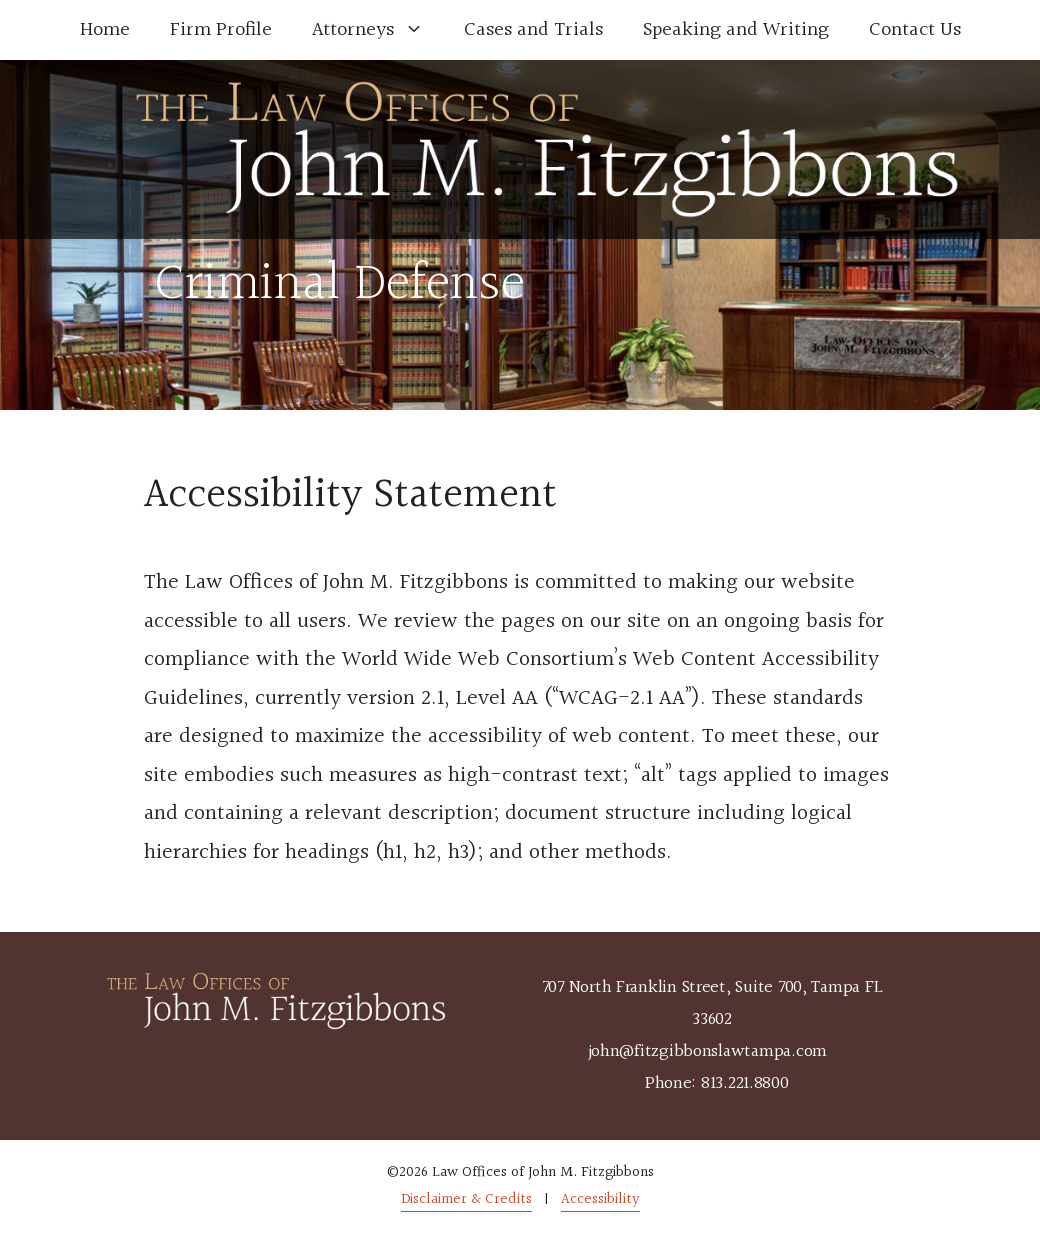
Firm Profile (221, 30)
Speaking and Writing (736, 30)
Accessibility (600, 1199)
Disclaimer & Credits (466, 1199)
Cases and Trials (533, 30)
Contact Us (915, 30)
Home (105, 30)
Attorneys (378, 30)
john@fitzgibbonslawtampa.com (707, 1051)
